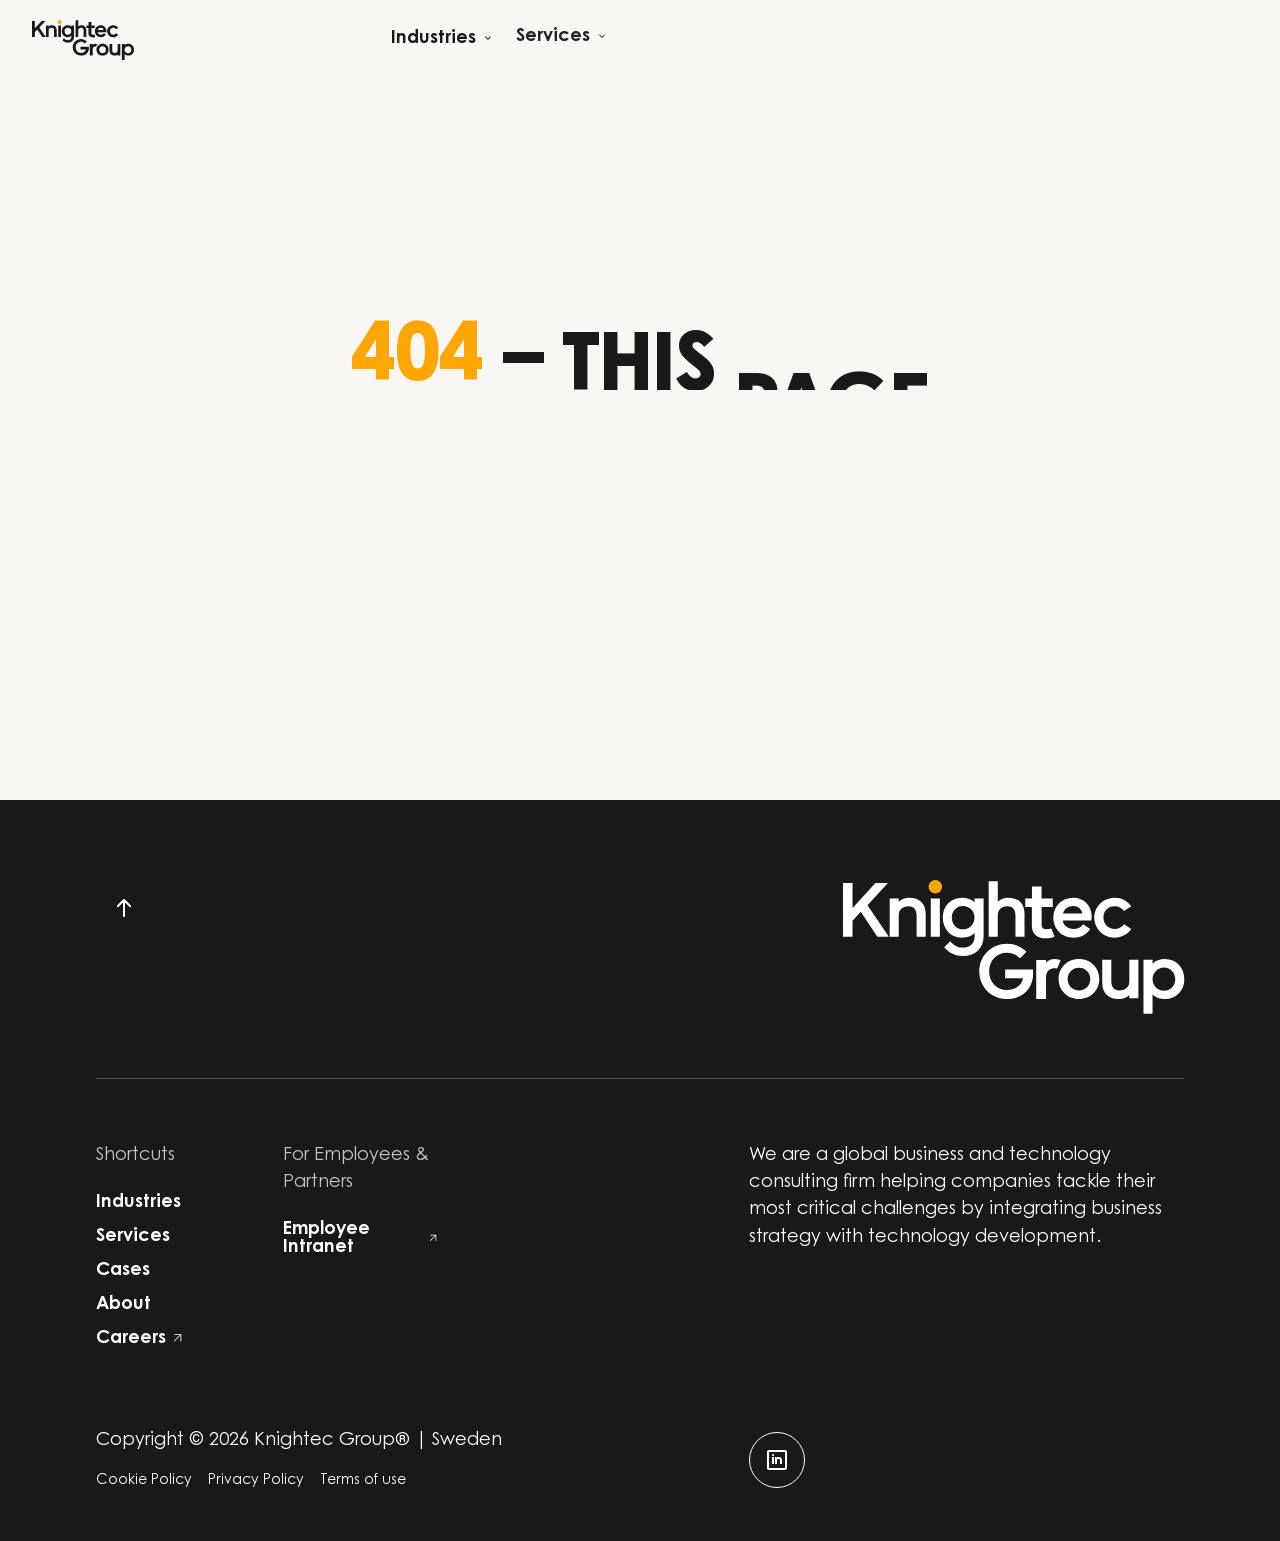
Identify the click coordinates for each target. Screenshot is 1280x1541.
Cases (123, 1271)
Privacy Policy (256, 1481)
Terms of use (363, 1481)
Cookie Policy (144, 1481)
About (123, 1305)
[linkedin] (777, 1460)
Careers (139, 1339)
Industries (138, 1203)
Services (133, 1237)
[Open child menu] (441, 39)
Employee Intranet (360, 1239)
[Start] (83, 40)
